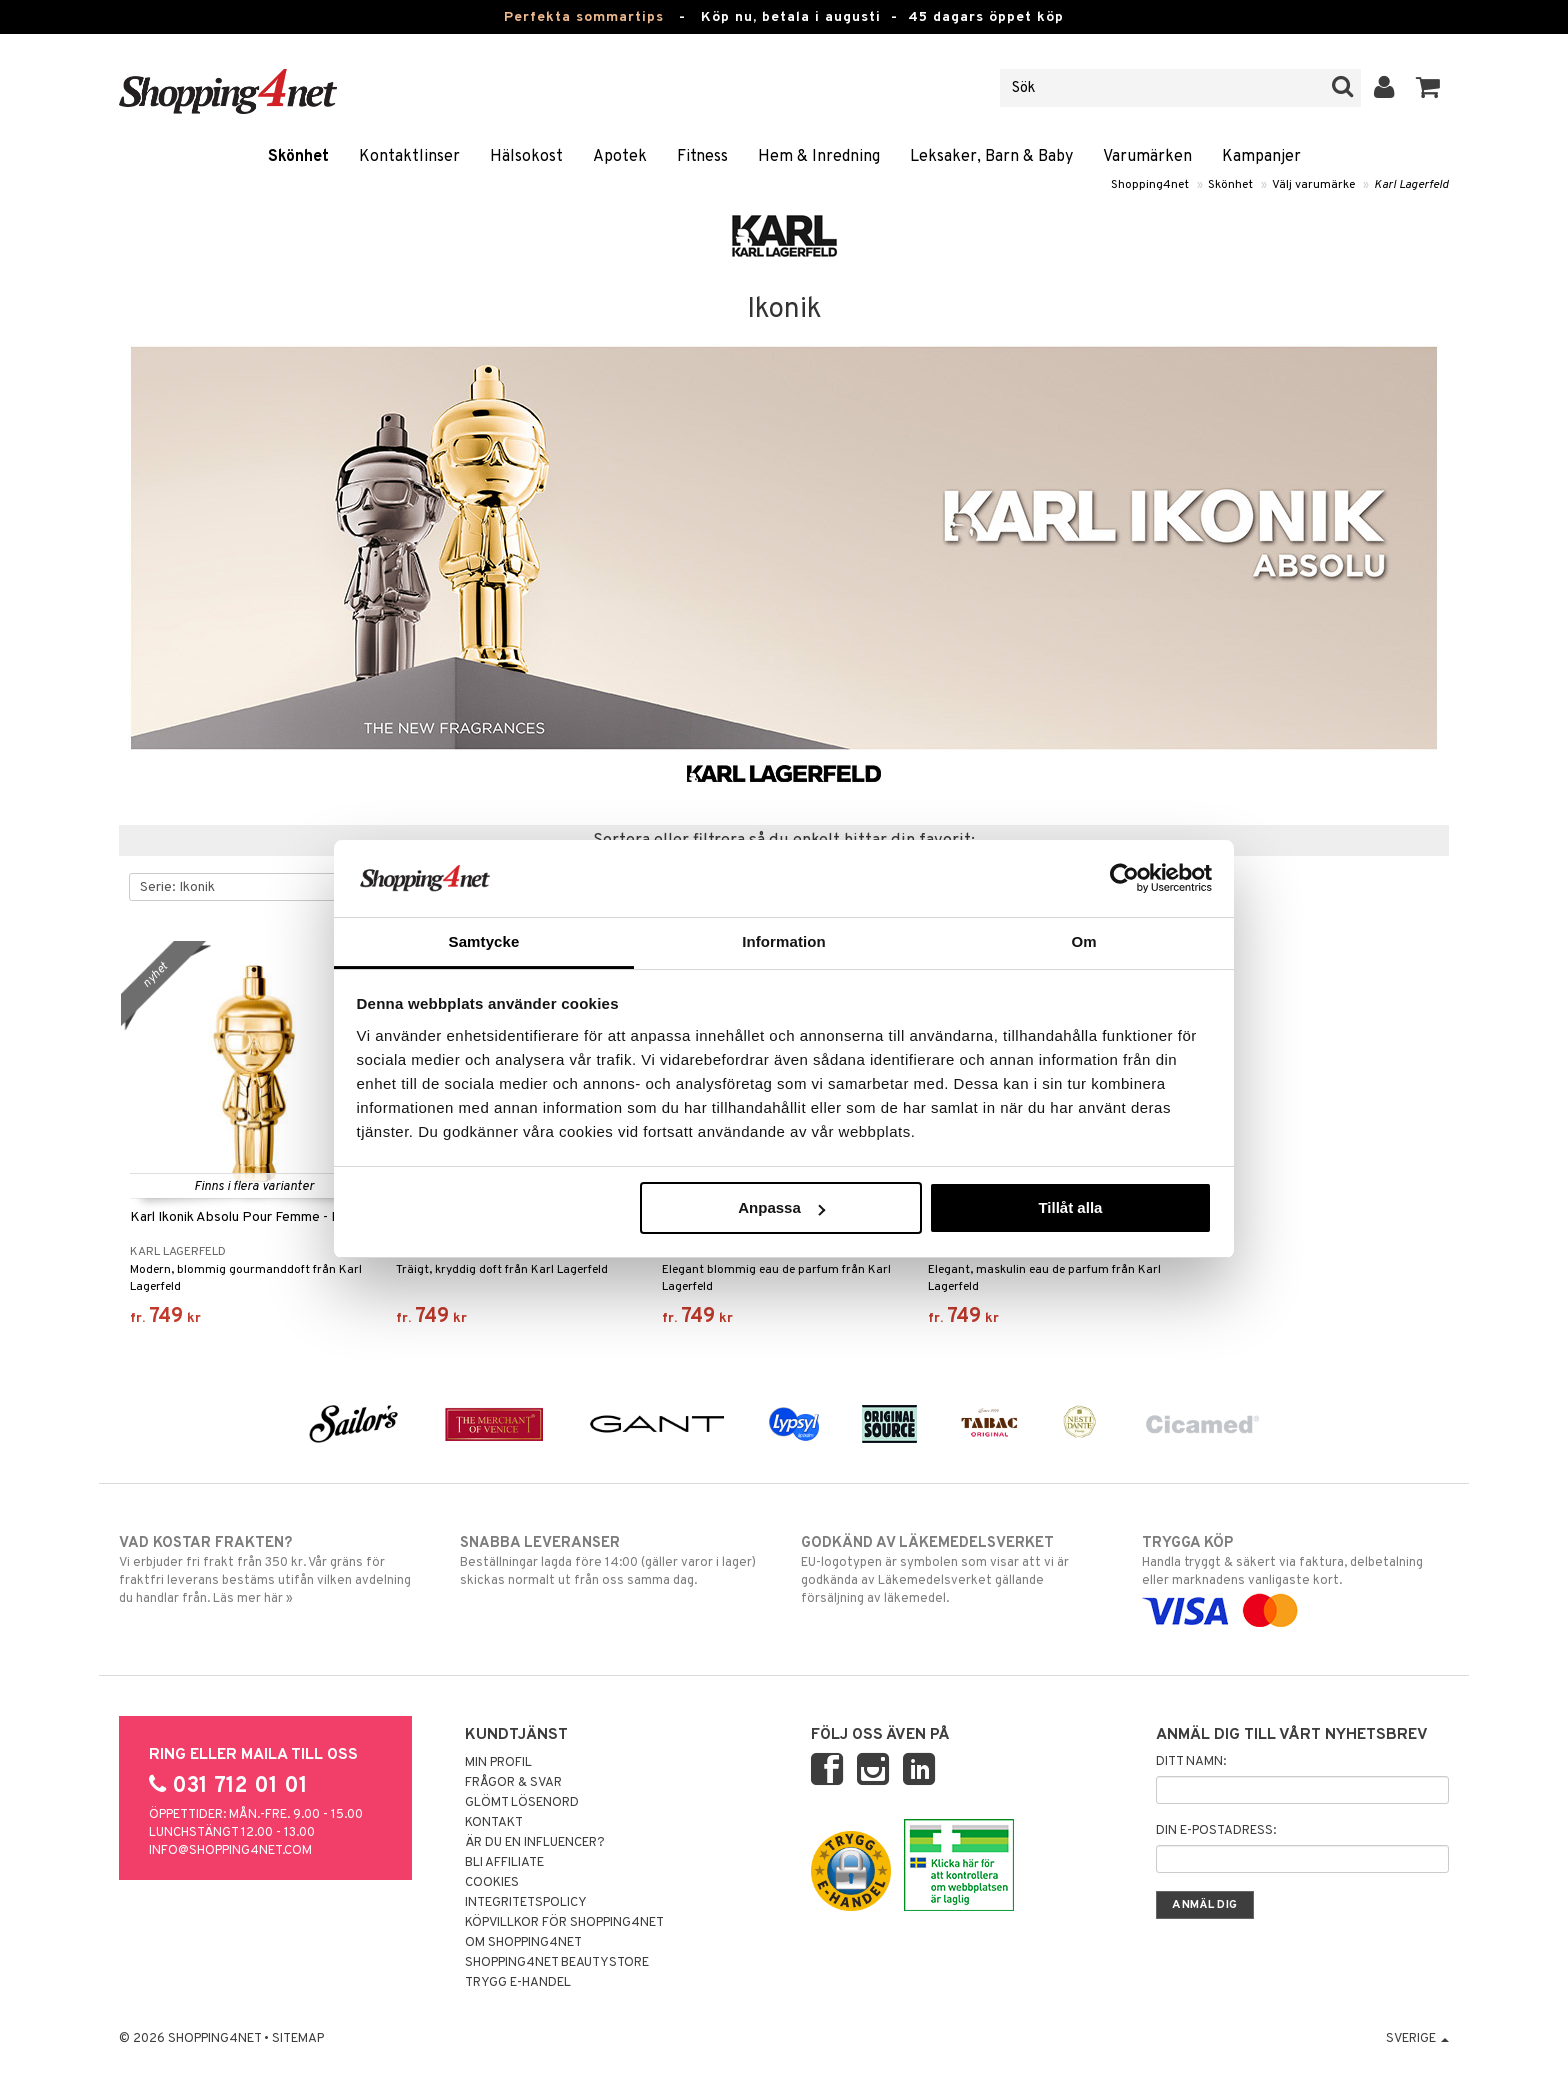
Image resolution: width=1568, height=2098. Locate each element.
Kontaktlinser (409, 157)
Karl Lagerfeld (1411, 185)
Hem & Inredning (819, 157)
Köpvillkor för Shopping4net (564, 1923)
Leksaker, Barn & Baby (991, 157)
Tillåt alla (1070, 1207)
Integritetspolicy (526, 1903)
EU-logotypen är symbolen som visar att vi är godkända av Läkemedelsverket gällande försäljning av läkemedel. (954, 1570)
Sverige (1417, 2039)
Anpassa (781, 1207)
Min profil (498, 1763)
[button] (1428, 88)
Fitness (702, 157)
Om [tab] (1083, 941)
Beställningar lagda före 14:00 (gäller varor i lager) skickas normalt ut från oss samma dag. (613, 1561)
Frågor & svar (513, 1783)
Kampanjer (1261, 157)
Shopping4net (1150, 185)
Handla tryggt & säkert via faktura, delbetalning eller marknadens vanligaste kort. (1295, 1577)
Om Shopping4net (523, 1943)
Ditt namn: (1191, 1762)
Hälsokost (526, 157)
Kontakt (494, 1823)
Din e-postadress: (1216, 1831)
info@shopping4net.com (230, 1851)
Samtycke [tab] (484, 941)
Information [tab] (784, 941)
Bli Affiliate (504, 1863)
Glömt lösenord (522, 1803)
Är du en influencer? (535, 1843)
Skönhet (298, 157)
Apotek (620, 157)
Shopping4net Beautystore (557, 1963)
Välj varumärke (1313, 185)
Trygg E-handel (518, 1983)
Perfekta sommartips (584, 17)
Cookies (492, 1883)
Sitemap (298, 2039)
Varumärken (1147, 157)
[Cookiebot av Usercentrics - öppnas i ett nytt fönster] (1124, 878)
